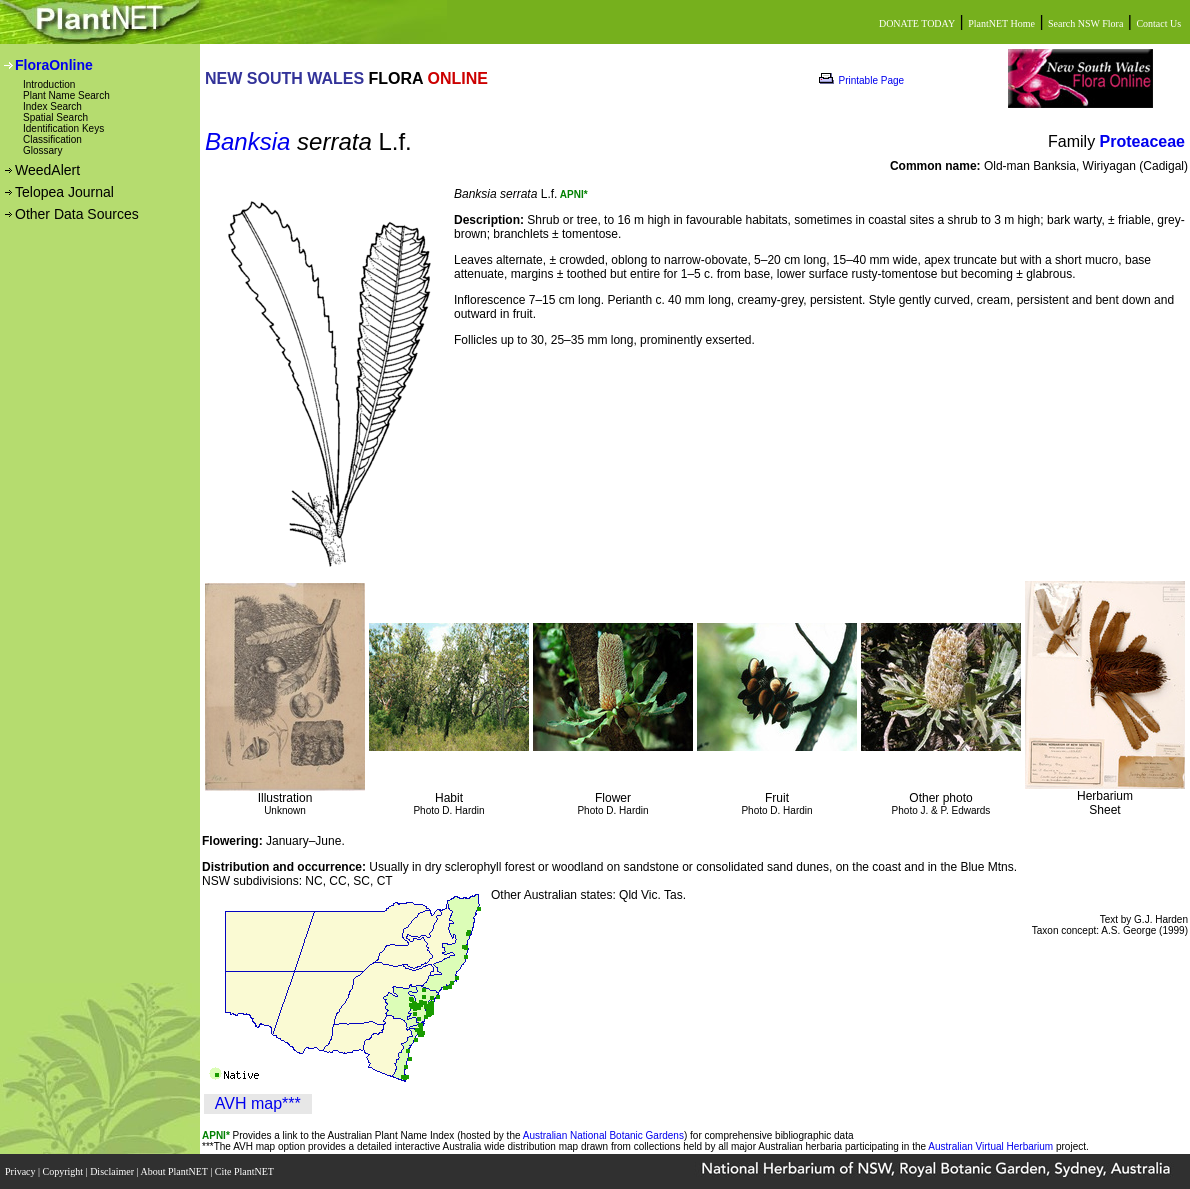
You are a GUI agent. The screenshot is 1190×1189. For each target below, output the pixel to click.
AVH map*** (258, 1103)
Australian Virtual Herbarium (990, 1146)
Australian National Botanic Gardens (603, 1135)
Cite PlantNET (245, 1171)
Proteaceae (1142, 141)
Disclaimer (113, 1171)
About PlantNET (175, 1171)
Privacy (21, 1171)
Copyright (64, 1171)
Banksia (247, 141)
